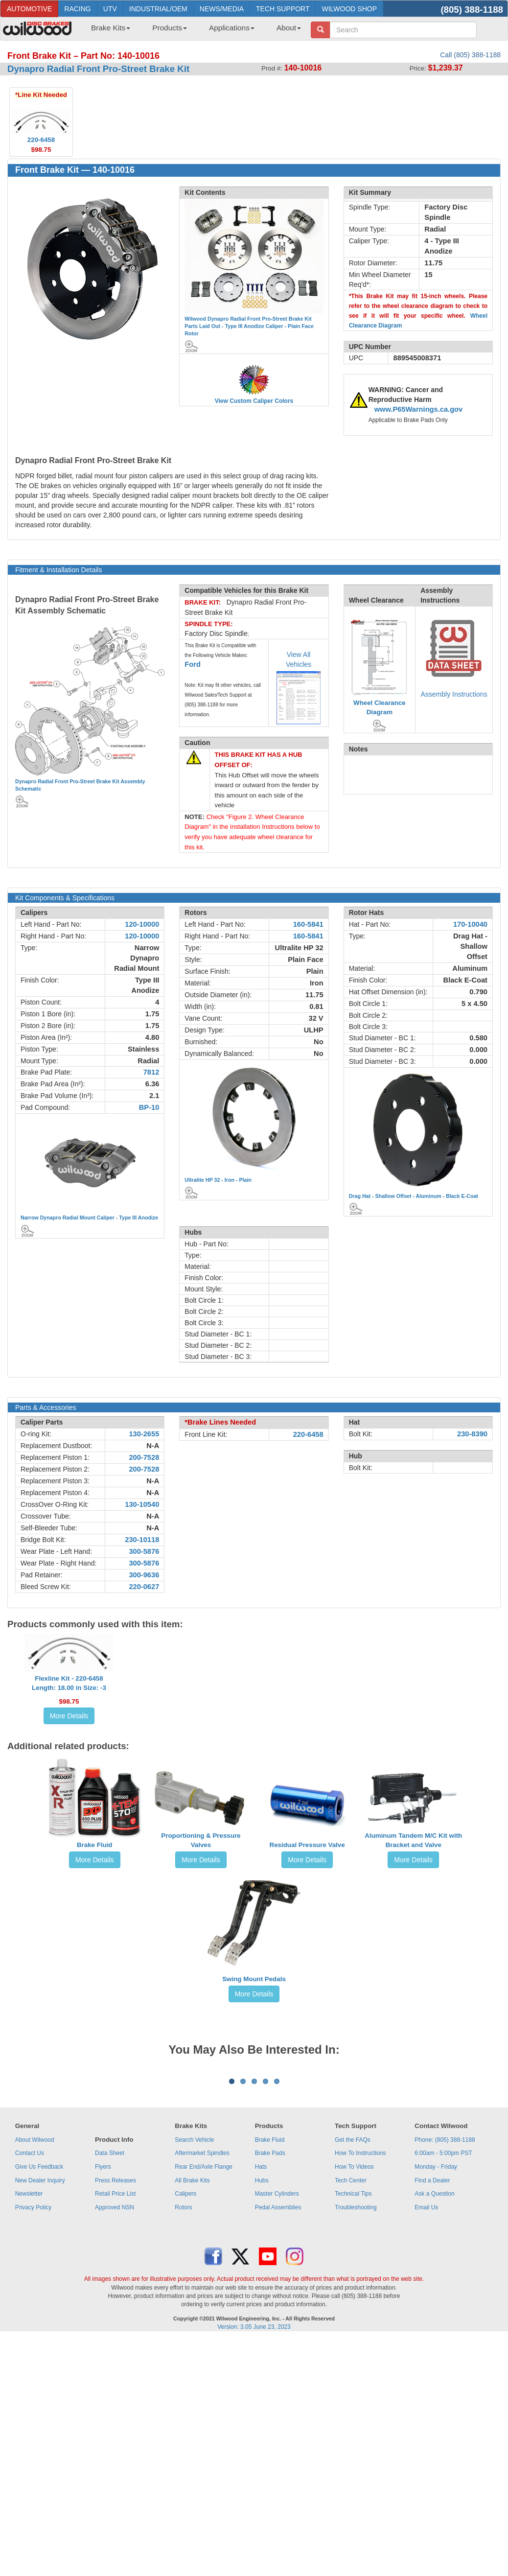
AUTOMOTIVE (29, 9)
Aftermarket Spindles (202, 2274)
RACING (77, 9)
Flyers (103, 2288)
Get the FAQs (352, 2261)
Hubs (262, 2301)
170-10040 (470, 924)
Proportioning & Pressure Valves (200, 1840)
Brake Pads (270, 2274)
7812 (151, 1072)
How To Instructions (360, 2274)
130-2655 (144, 1434)
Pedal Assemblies (278, 2328)
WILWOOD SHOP (349, 9)
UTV (110, 9)
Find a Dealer (432, 2301)
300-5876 (144, 1551)
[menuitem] (107, 31)
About (289, 27)
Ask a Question (434, 2315)
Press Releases (115, 2301)
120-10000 (142, 924)
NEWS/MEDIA (222, 9)
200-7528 (144, 1457)
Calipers (185, 2315)
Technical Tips (353, 2315)
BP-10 (149, 1107)
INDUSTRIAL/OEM (158, 9)
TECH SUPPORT (282, 9)
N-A (152, 1446)
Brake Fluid (95, 1845)
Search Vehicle (194, 2261)
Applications (231, 27)
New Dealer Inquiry (40, 2301)
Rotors (183, 2328)
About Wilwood (34, 2261)
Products (169, 27)
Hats (261, 2288)
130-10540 (142, 1504)
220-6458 (308, 1434)
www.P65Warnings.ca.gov (418, 409)
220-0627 (144, 1587)
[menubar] (192, 31)
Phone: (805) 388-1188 (445, 2261)
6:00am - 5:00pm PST (443, 2274)
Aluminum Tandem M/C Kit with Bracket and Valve (413, 1840)
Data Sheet (109, 2274)
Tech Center (351, 2301)
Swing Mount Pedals (254, 1979)
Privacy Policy (33, 2328)
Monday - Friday (436, 2288)
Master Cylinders (277, 2315)
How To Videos (354, 2288)
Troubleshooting (356, 2328)
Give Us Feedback (39, 2288)
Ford (193, 664)
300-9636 (144, 1575)
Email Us (426, 2328)
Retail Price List (115, 2315)
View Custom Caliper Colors (254, 401)
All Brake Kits (192, 2301)
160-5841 (308, 924)
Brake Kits (110, 27)
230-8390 (472, 1434)
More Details (69, 1716)
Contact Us (29, 2274)
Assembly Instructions (453, 694)
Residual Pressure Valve (307, 1845)
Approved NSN (114, 2328)
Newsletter (29, 2315)
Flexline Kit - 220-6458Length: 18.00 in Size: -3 (69, 1683)
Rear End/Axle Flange (203, 2288)
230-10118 (142, 1540)
